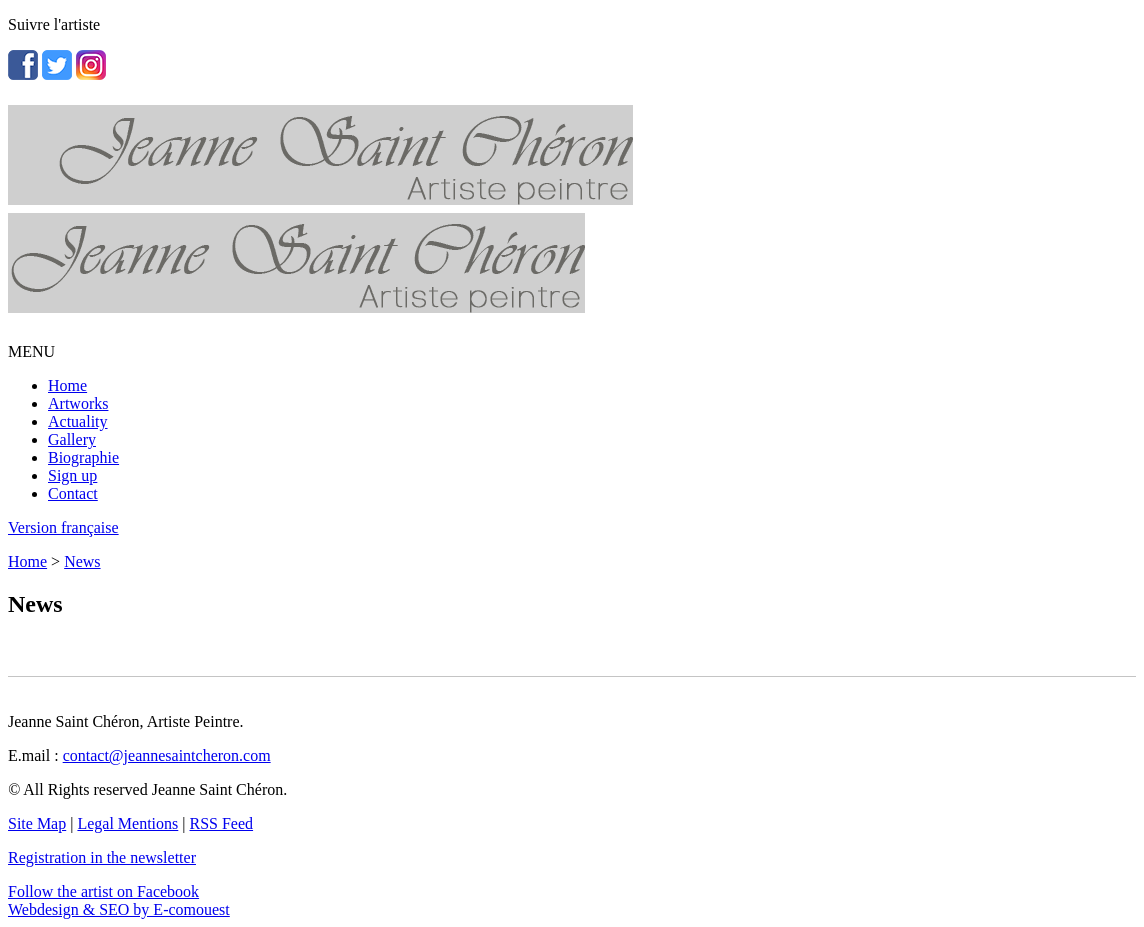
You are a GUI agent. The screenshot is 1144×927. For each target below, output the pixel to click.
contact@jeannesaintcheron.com (167, 755)
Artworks (78, 403)
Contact (73, 493)
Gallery (72, 439)
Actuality (78, 421)
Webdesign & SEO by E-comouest (119, 909)
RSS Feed (222, 823)
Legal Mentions (127, 823)
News (82, 561)
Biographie (83, 457)
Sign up (72, 475)
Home (67, 385)
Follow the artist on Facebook (103, 891)
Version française (63, 527)
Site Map (37, 823)
